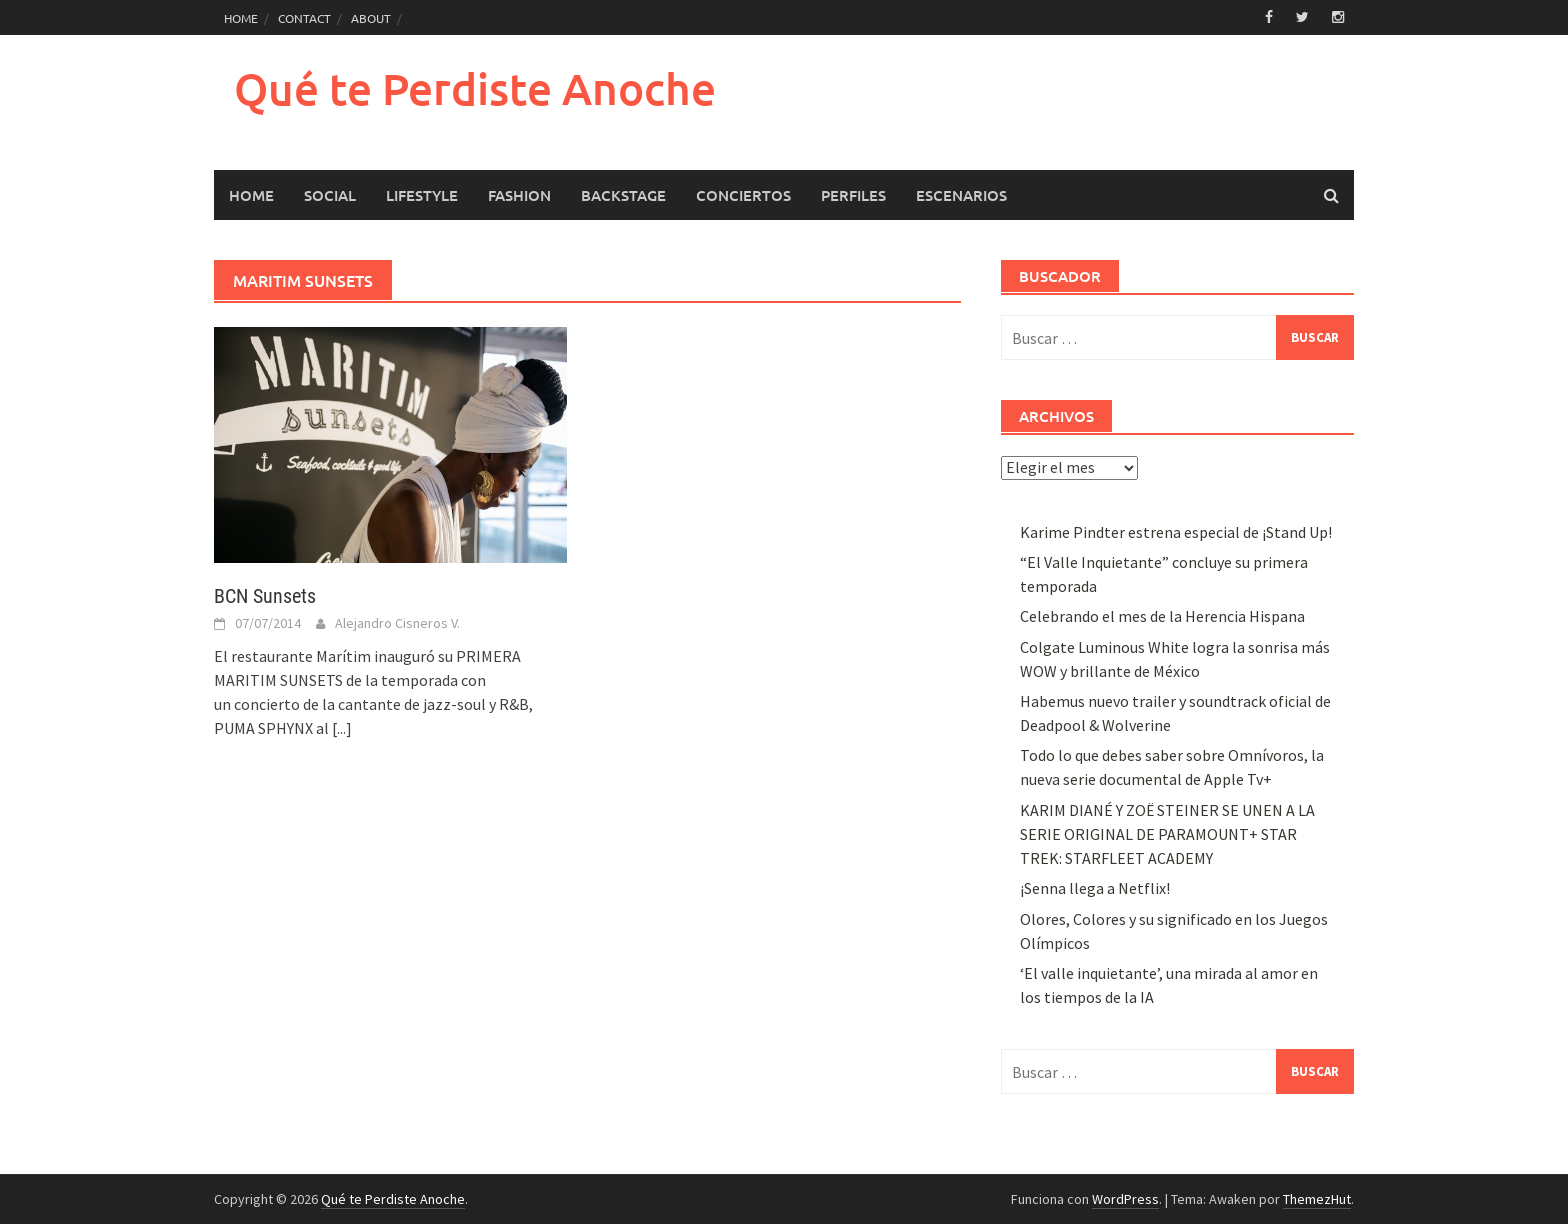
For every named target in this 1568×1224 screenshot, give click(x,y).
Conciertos (743, 195)
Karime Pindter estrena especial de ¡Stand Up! (1176, 532)
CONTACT (304, 18)
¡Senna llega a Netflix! (1095, 888)
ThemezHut (1317, 1199)
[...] (342, 728)
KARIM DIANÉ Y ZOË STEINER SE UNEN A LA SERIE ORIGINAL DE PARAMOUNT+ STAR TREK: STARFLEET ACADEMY (1167, 834)
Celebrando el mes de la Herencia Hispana (1162, 616)
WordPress (1125, 1199)
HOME (241, 18)
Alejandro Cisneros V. (397, 623)
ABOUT (371, 18)
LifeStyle (422, 195)
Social (330, 195)
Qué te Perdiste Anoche (475, 88)
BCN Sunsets (265, 596)
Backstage (623, 195)
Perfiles (853, 195)
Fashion (519, 195)
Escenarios (961, 195)
